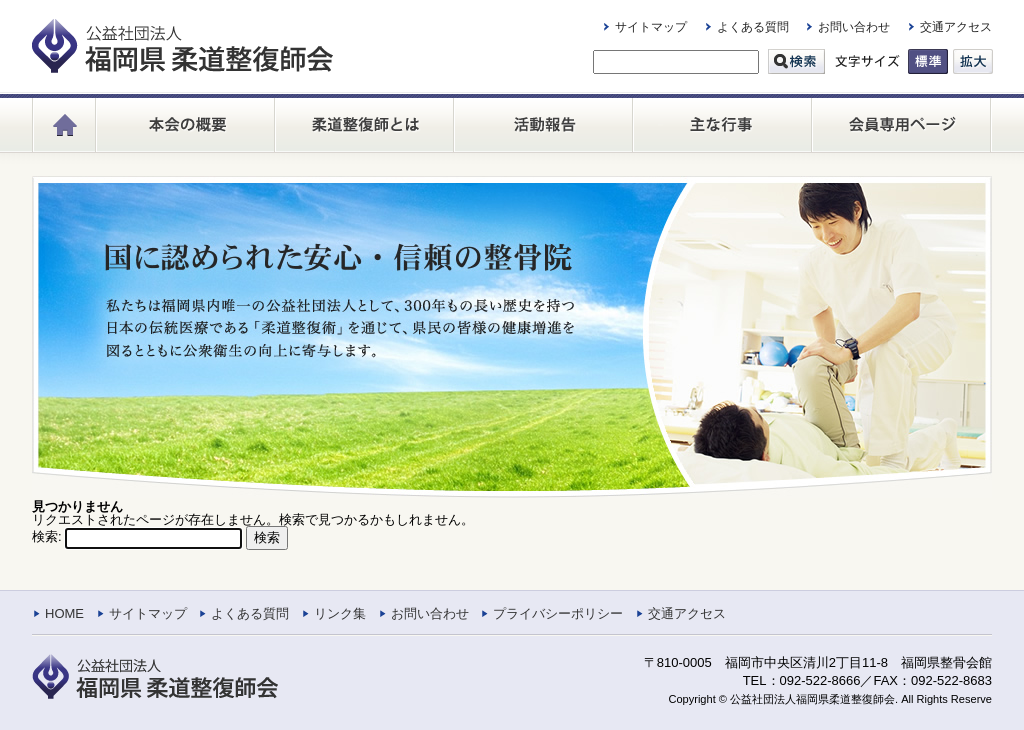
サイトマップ (651, 27)
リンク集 (340, 613)
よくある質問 (753, 27)
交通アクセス (956, 27)
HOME (64, 613)
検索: (47, 536)
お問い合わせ (854, 27)
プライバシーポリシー (558, 613)
